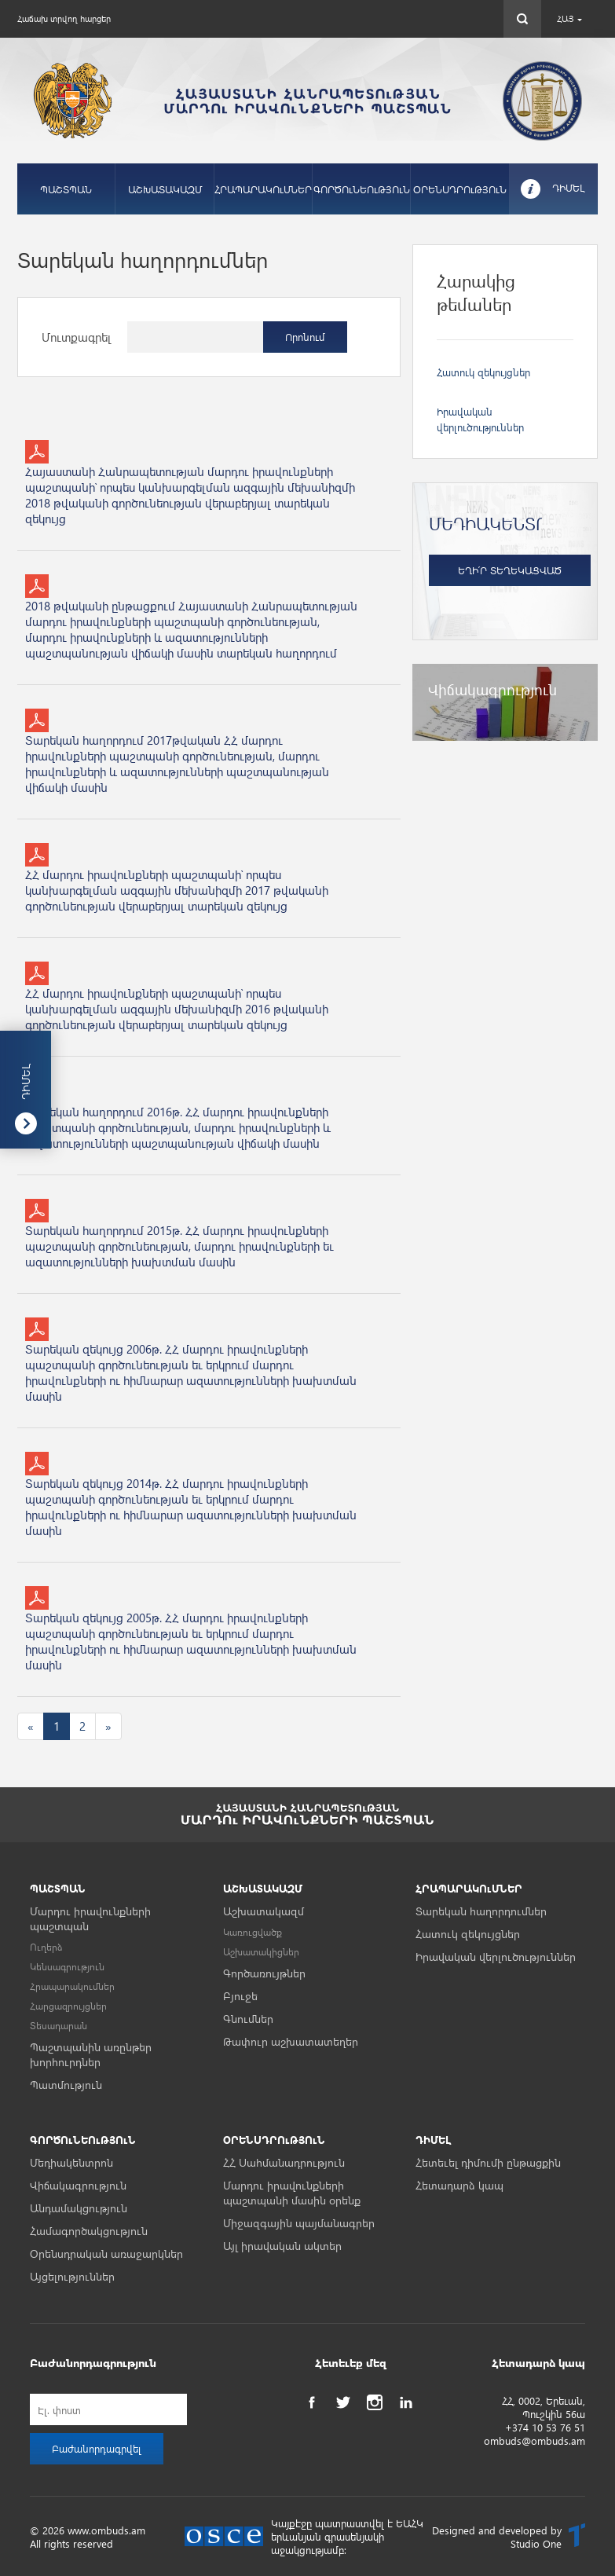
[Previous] (30, 1726)
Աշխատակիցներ (261, 1952)
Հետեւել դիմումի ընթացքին (488, 2162)
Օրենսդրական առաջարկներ (106, 2253)
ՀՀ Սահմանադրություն (284, 2162)
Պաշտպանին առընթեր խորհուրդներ (91, 2054)
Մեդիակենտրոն (71, 2162)
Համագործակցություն (89, 2230)
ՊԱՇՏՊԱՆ (66, 189)
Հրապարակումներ (72, 1986)
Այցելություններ (72, 2276)
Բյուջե (240, 1995)
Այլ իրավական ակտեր (282, 2245)
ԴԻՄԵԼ (568, 187)
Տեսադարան (58, 2026)
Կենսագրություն (67, 1967)
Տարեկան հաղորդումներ (481, 1911)
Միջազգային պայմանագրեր (299, 2222)
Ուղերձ (46, 1947)
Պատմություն (66, 2084)
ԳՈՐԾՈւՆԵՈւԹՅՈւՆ (361, 189)
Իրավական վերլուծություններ (495, 1956)
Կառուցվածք (252, 1932)
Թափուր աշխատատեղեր (290, 2041)
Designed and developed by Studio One (497, 2536)
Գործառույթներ (264, 1973)
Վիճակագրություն (78, 2185)
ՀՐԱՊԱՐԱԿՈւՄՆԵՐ (263, 189)
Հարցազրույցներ (68, 2006)
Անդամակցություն (78, 2207)
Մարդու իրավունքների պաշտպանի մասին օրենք (292, 2193)
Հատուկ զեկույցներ (483, 372)
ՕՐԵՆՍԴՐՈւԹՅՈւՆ (460, 189)
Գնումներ (248, 2018)
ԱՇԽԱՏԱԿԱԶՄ (165, 189)
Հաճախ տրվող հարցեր (64, 18)
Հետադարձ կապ (459, 2185)
